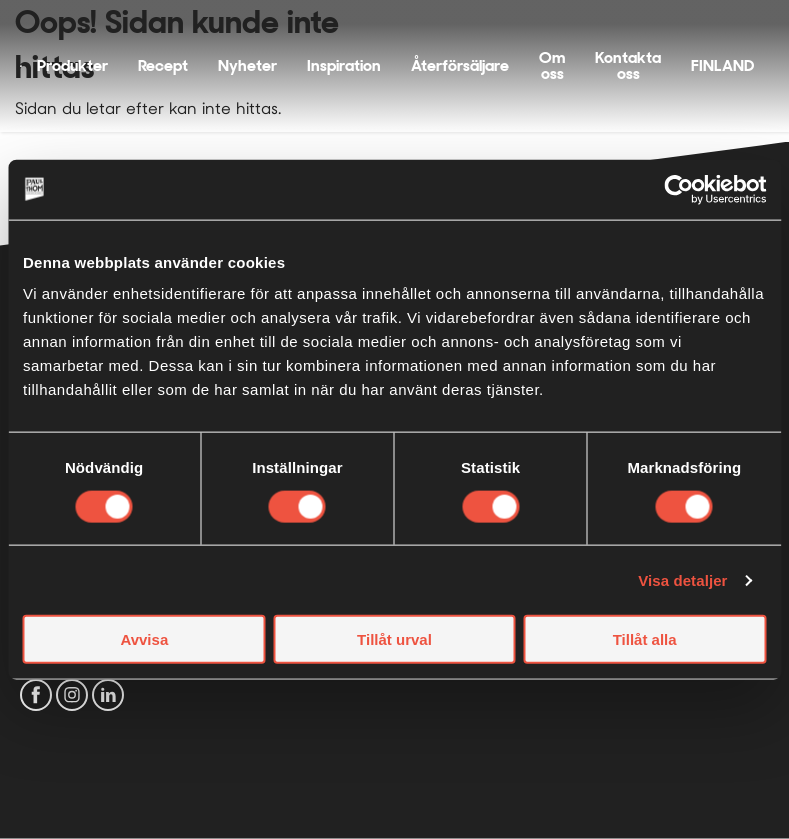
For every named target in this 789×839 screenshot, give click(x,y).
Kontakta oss (628, 65)
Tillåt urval (394, 639)
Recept (163, 65)
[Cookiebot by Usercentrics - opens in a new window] (678, 189)
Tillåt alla (645, 639)
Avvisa (144, 639)
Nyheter (247, 65)
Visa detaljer (682, 579)
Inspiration (344, 65)
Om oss (552, 65)
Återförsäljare (460, 65)
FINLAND (722, 65)
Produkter (72, 65)
